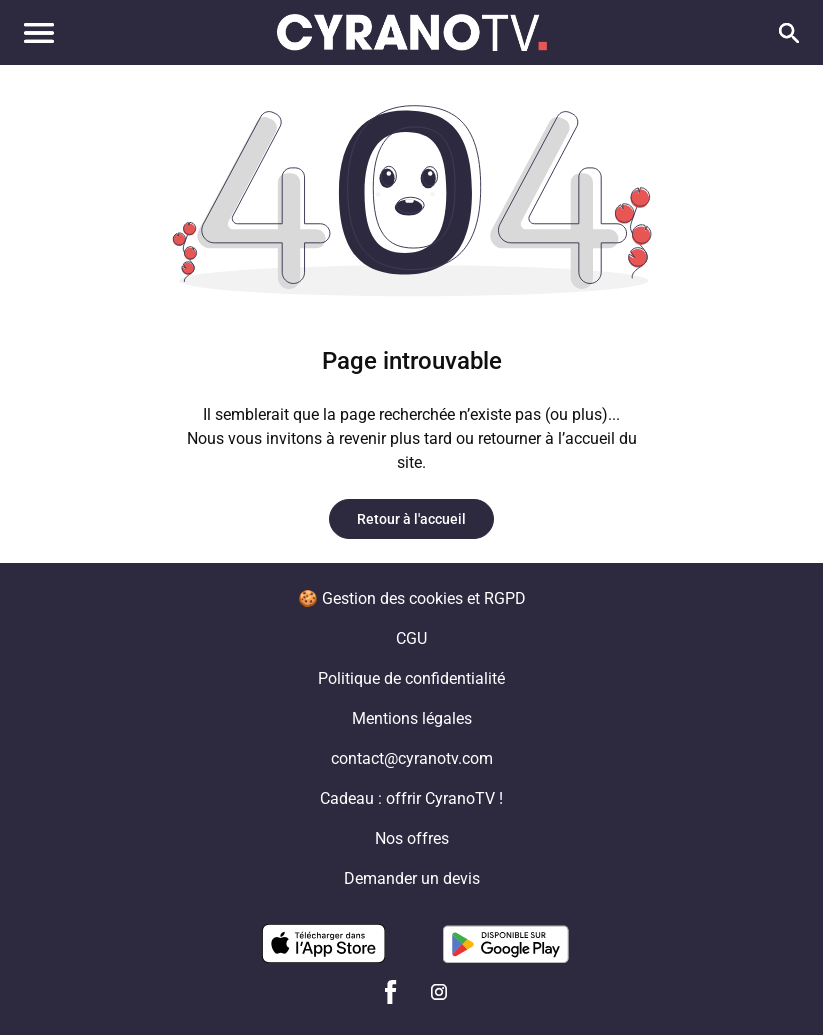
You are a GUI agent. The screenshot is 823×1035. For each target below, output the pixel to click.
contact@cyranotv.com (412, 758)
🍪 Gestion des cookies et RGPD (412, 598)
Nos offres (412, 838)
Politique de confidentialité (411, 678)
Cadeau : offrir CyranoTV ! (411, 798)
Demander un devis (412, 878)
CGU (411, 638)
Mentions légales (412, 718)
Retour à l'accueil (411, 519)
